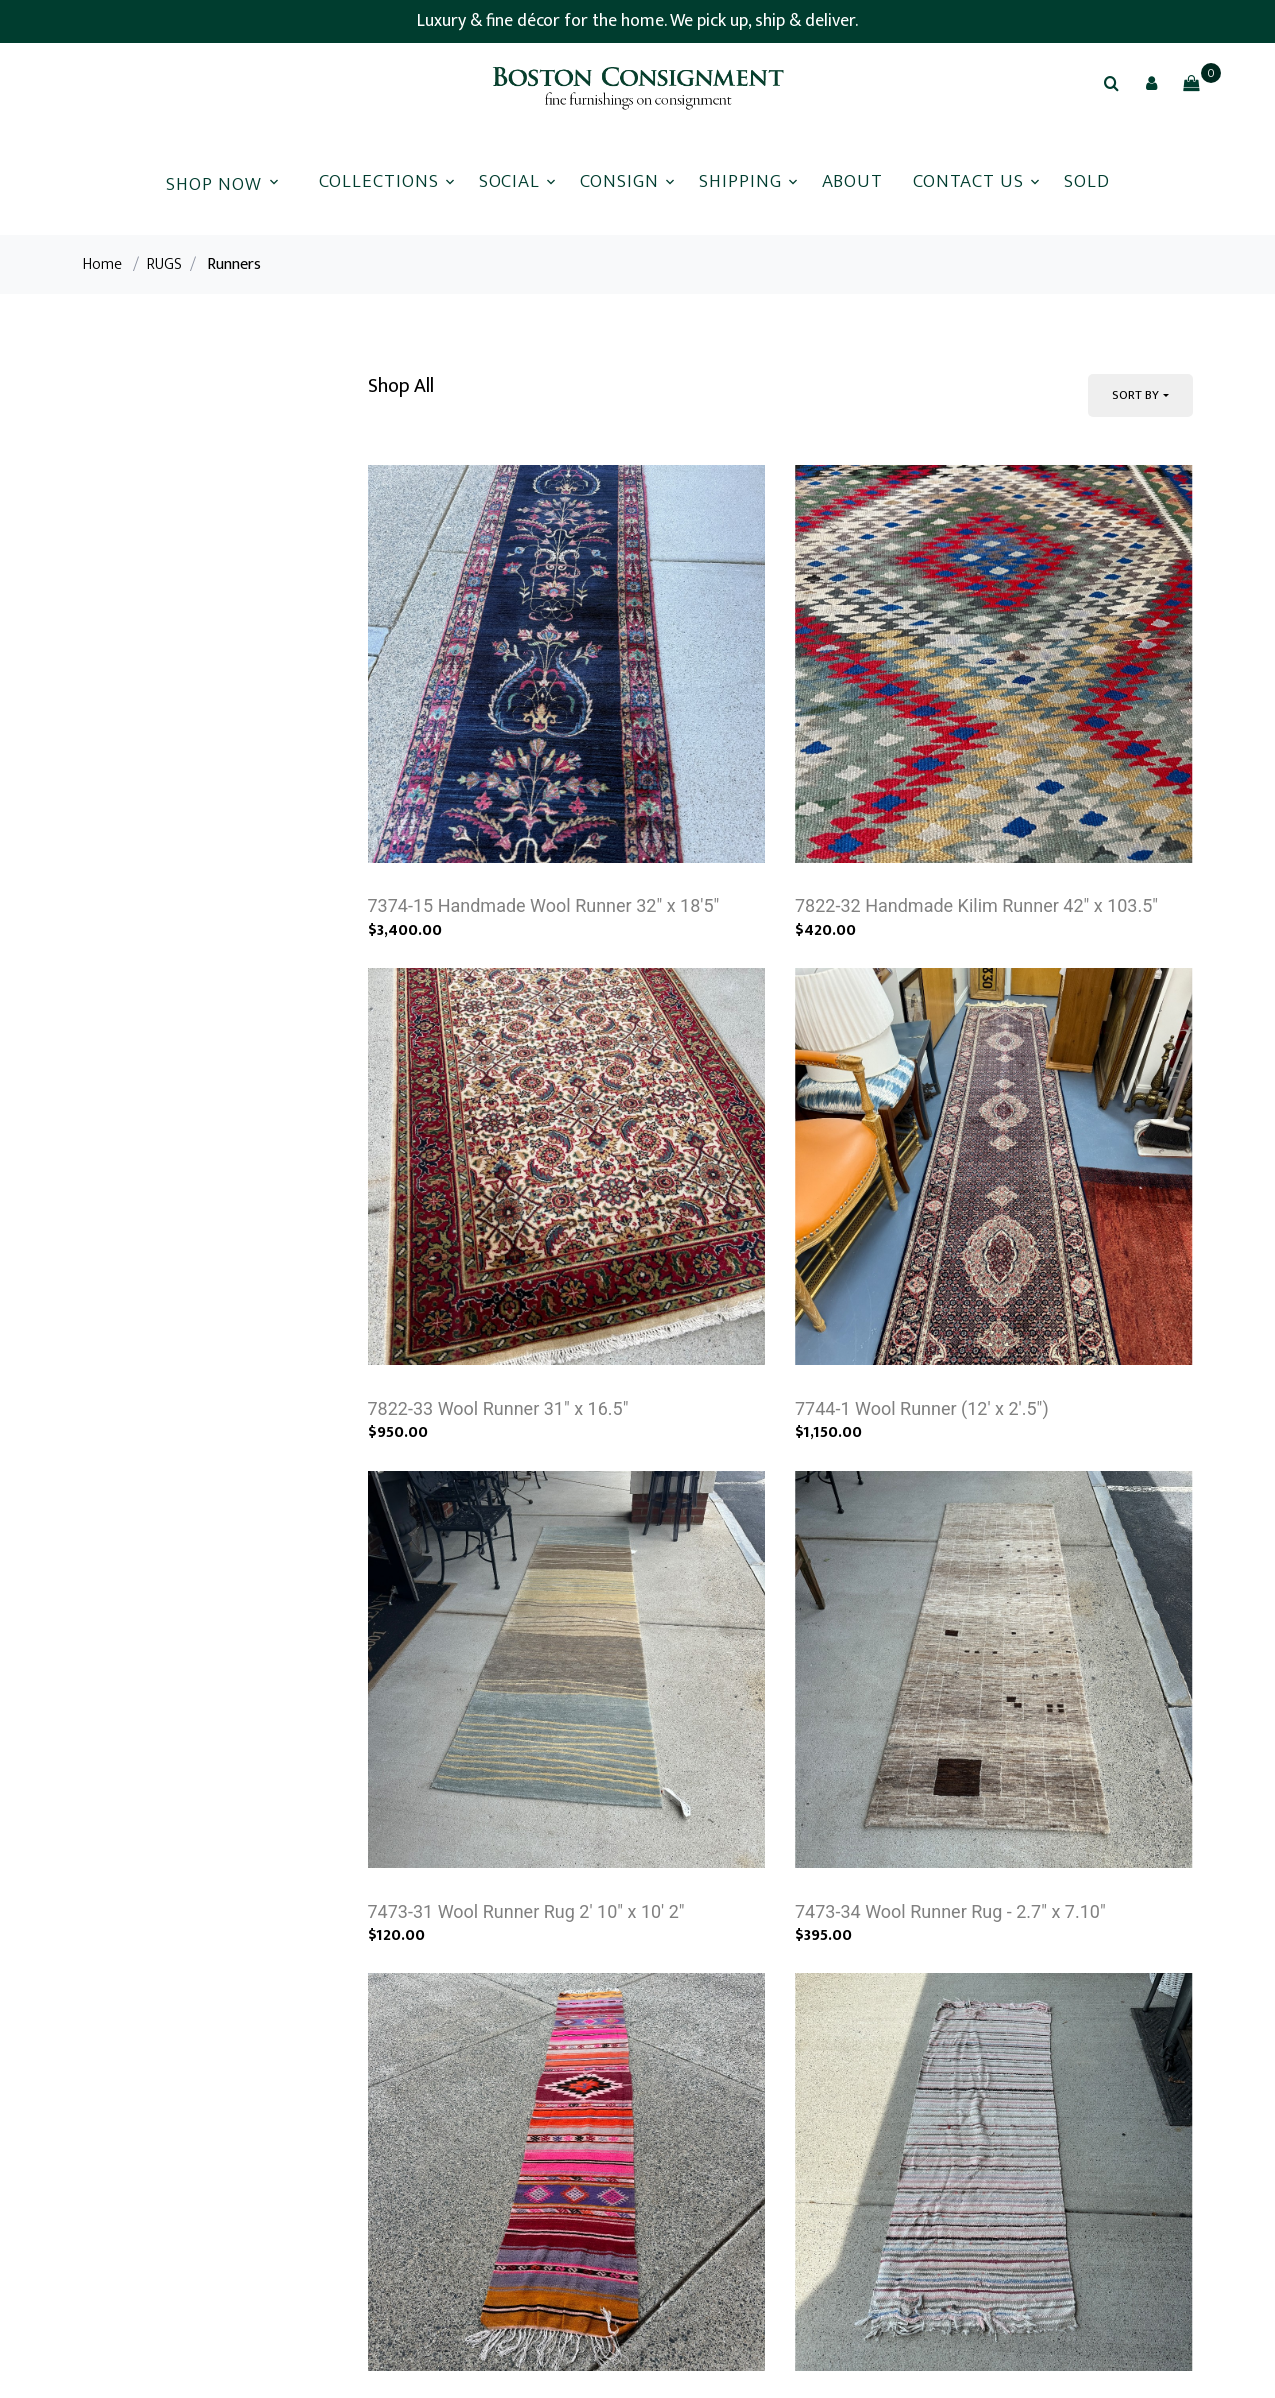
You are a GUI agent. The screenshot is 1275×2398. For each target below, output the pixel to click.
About (853, 181)
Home (102, 264)
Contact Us (968, 181)
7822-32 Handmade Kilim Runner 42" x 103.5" (976, 905)
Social (510, 181)
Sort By (1135, 395)
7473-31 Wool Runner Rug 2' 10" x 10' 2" (526, 1911)
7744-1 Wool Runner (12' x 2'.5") (922, 1408)
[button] (1151, 83)
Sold (1087, 181)
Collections (378, 181)
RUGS (164, 264)
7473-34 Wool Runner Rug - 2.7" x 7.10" (950, 1911)
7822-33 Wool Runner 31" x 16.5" (498, 1408)
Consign (619, 181)
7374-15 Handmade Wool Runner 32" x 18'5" (544, 905)
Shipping (740, 181)
